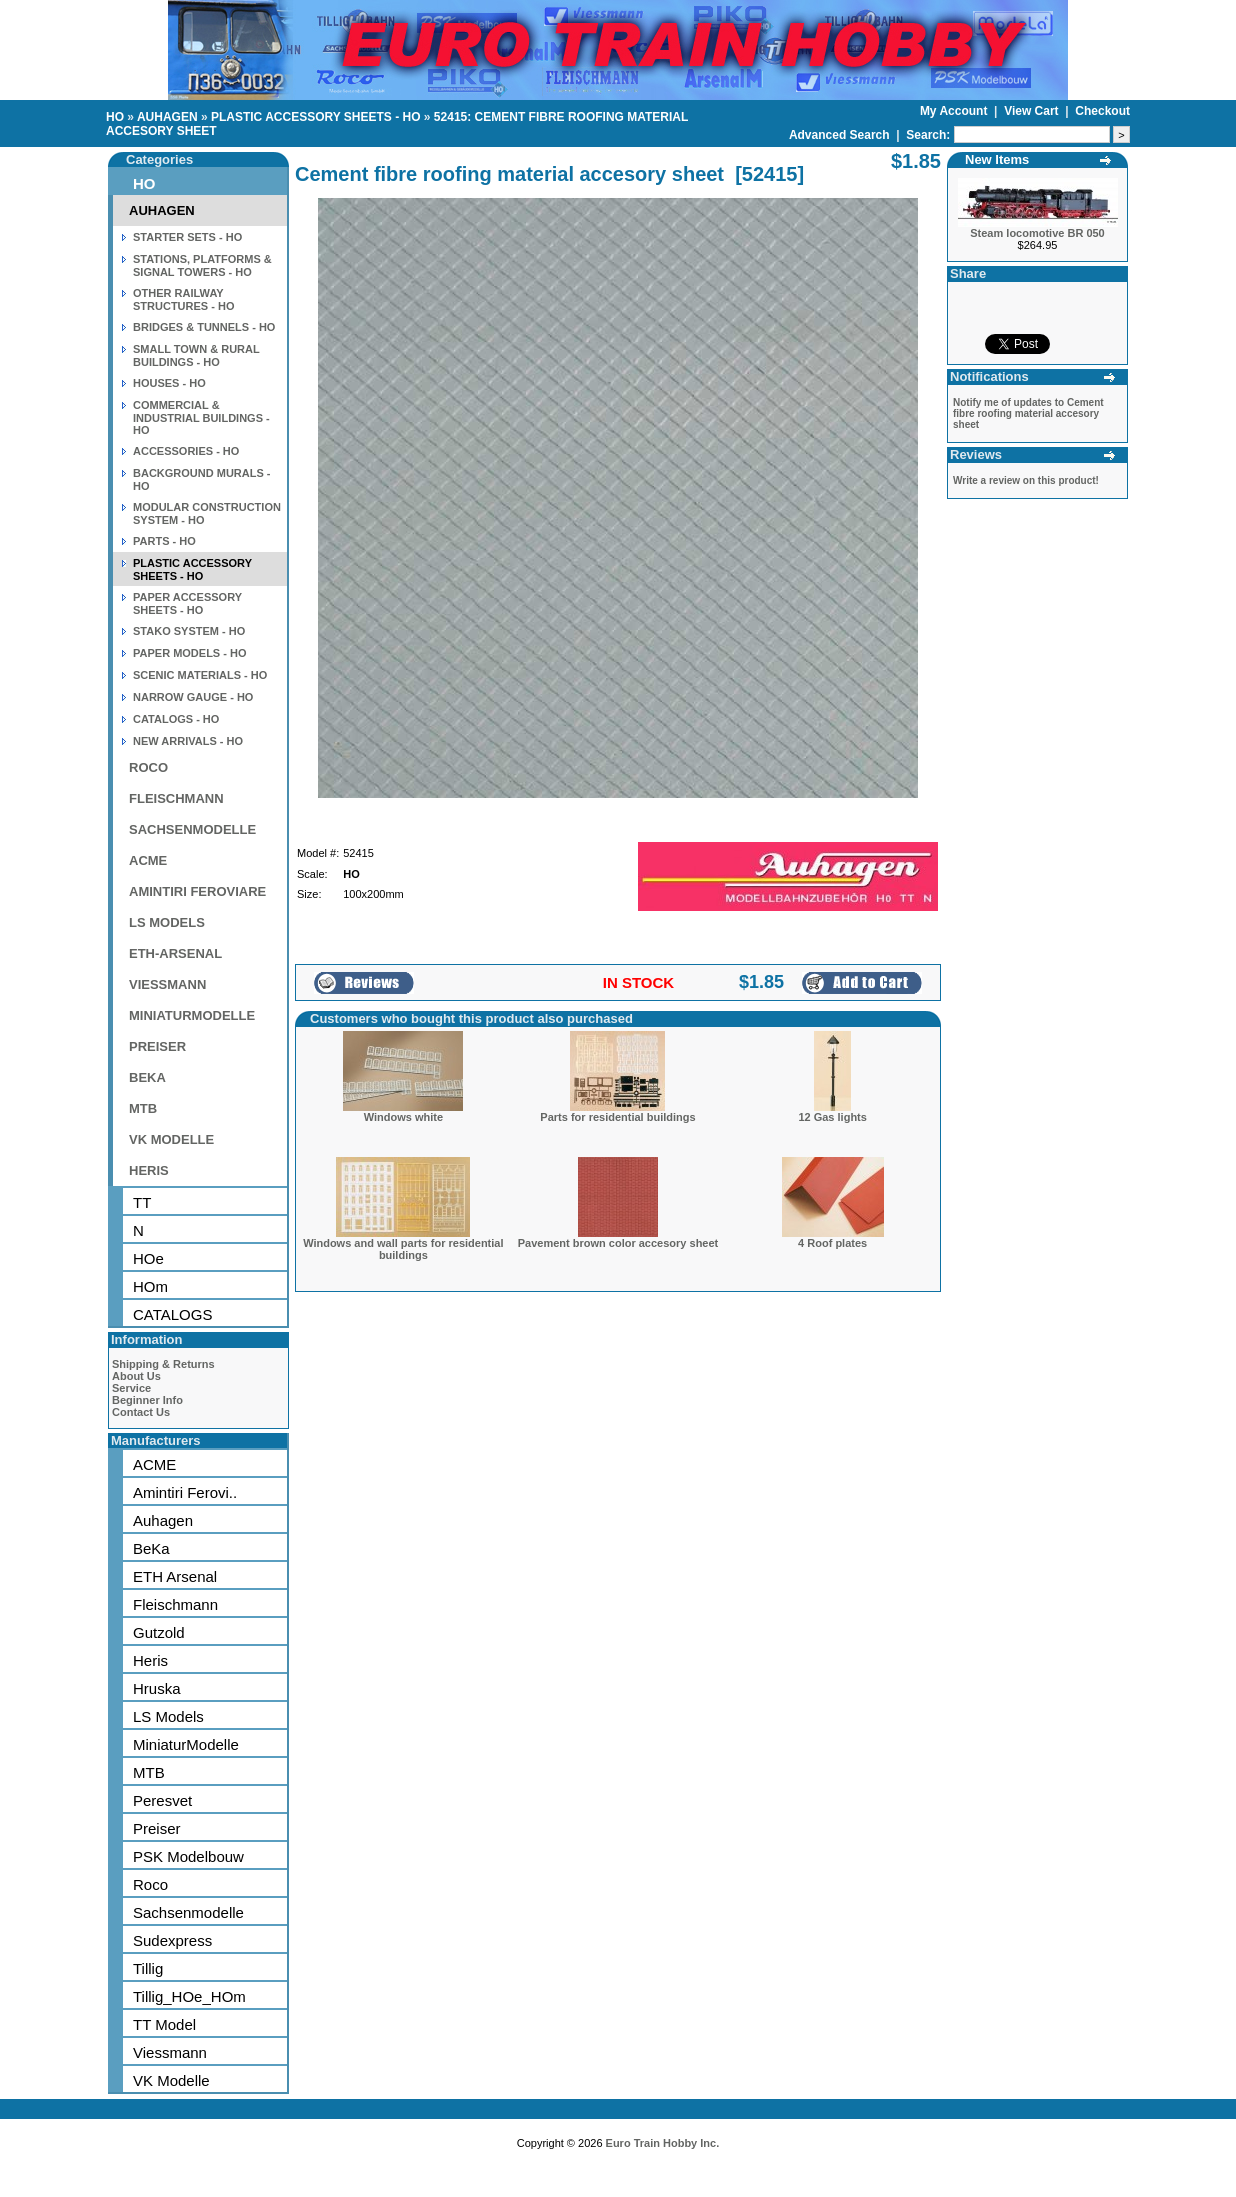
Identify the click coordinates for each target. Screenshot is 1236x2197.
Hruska (157, 1688)
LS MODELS (167, 922)
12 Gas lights (832, 1117)
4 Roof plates (832, 1243)
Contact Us (141, 1412)
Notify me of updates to (1028, 413)
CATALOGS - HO (176, 719)
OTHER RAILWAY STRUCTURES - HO (183, 299)
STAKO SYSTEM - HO (189, 631)
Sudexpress (172, 1940)
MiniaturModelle (186, 1744)
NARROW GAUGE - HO (193, 697)
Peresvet (162, 1800)
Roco (150, 1884)
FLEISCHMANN (176, 798)
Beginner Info (147, 1400)
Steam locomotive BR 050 (1037, 233)
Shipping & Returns (163, 1364)
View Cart (1033, 111)
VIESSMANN (167, 984)
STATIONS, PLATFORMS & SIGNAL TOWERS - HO (202, 265)
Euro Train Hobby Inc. (663, 2143)
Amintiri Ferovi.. (185, 1492)
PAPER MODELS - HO (189, 653)
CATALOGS (172, 1314)
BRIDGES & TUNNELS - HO (204, 327)
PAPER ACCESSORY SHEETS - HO (187, 603)
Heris (150, 1660)
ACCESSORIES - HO (186, 451)
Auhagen (163, 1520)
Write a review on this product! (1026, 480)
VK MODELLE (171, 1139)
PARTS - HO (164, 541)
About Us (136, 1376)
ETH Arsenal (175, 1576)
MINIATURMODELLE (192, 1015)
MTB (143, 1108)
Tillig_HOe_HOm (189, 1996)
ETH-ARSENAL (175, 953)
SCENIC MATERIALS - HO (200, 675)
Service (131, 1388)
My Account (955, 111)
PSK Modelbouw (188, 1856)
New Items (997, 159)
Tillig (148, 1968)
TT (142, 1202)
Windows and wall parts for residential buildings (403, 1249)
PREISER (157, 1046)
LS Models (168, 1716)
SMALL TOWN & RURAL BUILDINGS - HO (196, 355)
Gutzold (159, 1632)
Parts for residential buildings (617, 1117)
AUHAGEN (167, 117)
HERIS (149, 1170)
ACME (148, 860)
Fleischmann (175, 1604)
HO (115, 117)
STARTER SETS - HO (187, 237)
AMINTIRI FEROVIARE (197, 891)
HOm (150, 1286)
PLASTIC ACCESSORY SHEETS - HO (316, 117)
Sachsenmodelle (188, 1912)
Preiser (157, 1828)
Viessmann (170, 2052)
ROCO (148, 767)
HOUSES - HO (169, 383)
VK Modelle (171, 2080)
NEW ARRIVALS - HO (188, 741)
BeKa (151, 1548)
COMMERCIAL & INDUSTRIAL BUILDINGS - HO (201, 417)
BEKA (147, 1077)
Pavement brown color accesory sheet (618, 1243)
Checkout (1102, 111)
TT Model (164, 2024)
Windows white (403, 1117)
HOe (148, 1258)
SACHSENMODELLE (192, 829)
